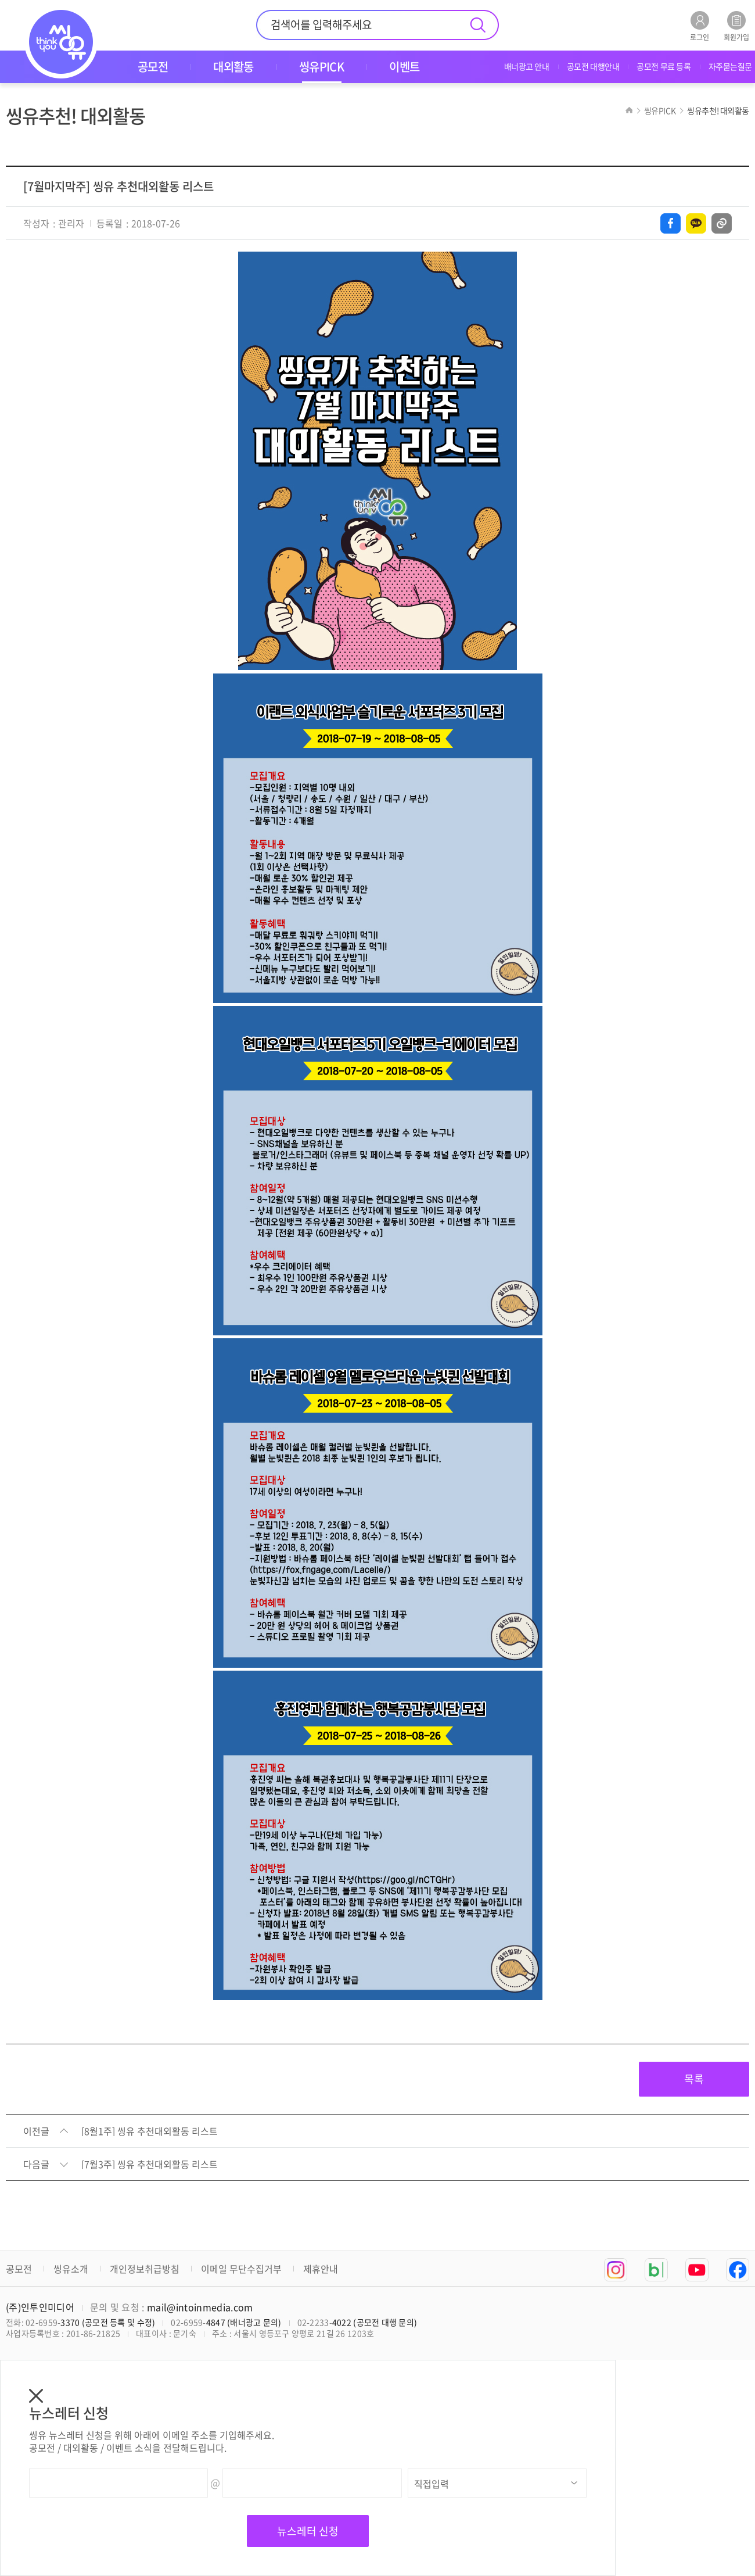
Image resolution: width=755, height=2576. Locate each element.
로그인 (699, 26)
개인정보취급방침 (144, 2269)
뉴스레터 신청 (308, 2531)
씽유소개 (70, 2269)
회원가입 (736, 26)
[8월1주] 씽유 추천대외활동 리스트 (149, 2131)
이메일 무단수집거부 (241, 2269)
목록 (694, 2079)
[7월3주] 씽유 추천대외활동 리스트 (149, 2164)
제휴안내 (320, 2269)
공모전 (19, 2269)
